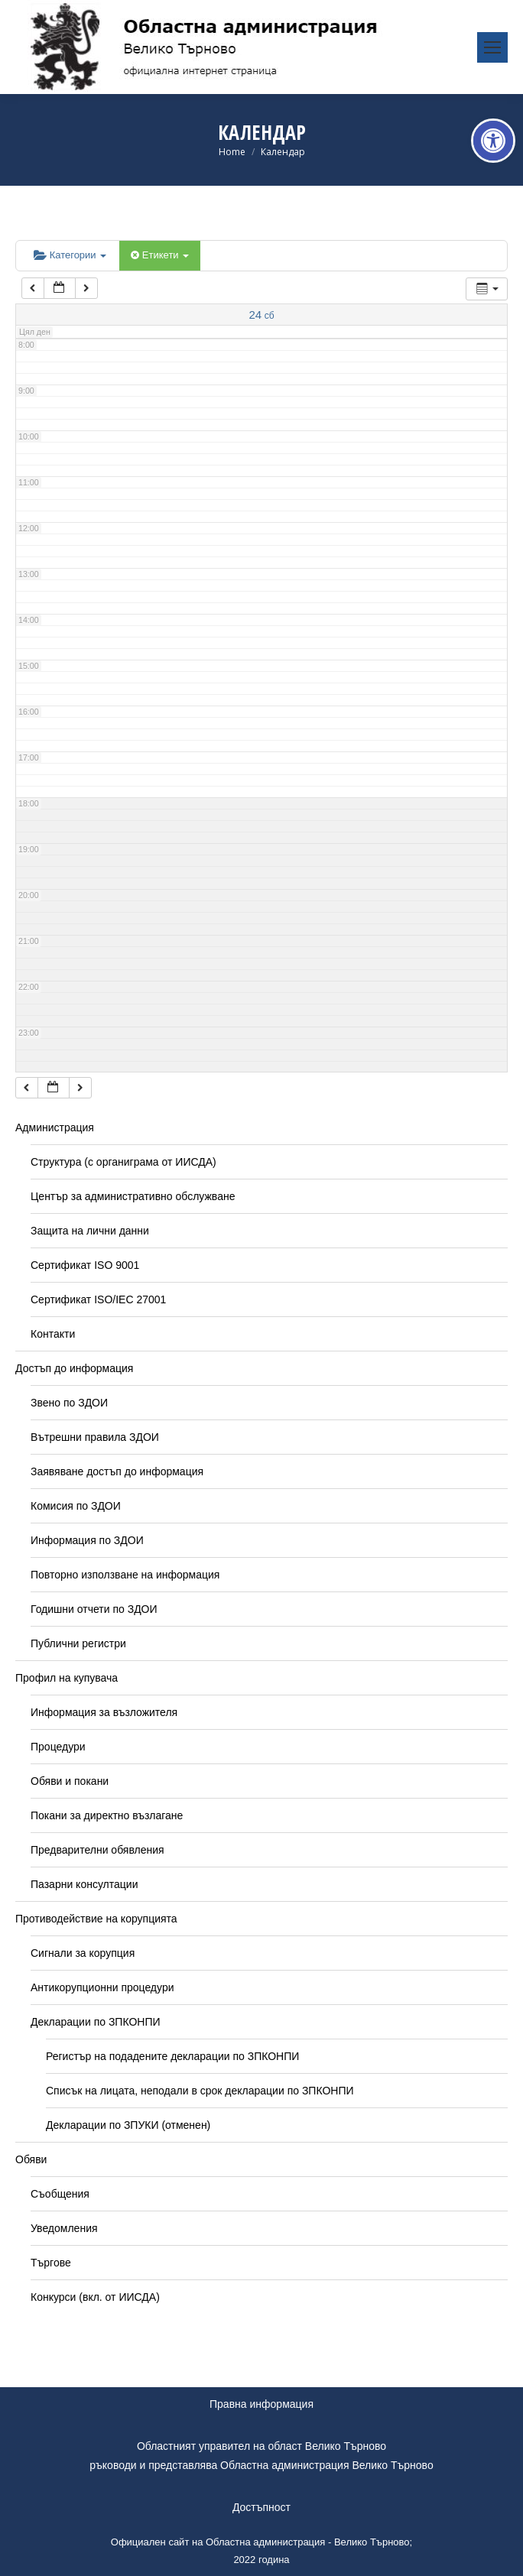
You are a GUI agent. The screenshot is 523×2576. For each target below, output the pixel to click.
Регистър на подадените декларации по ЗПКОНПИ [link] (172, 2056)
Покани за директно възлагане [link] (107, 1815)
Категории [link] (70, 255)
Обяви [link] (31, 2159)
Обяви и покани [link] (70, 1781)
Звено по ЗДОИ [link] (69, 1403)
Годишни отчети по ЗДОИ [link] (94, 1609)
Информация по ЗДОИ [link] (87, 1540)
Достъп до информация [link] (74, 1368)
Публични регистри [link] (78, 1643)
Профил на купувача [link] (66, 1678)
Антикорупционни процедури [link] (102, 1987)
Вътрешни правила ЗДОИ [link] (95, 1437)
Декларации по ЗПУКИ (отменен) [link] (128, 2125)
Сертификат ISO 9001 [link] (85, 1265)
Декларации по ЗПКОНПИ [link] (96, 2022)
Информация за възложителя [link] (104, 1712)
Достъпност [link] (261, 2507)
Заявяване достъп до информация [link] (117, 1471)
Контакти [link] (53, 1334)
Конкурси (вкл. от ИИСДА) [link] (95, 2297)
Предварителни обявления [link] (97, 1850)
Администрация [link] (54, 1127)
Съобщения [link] (60, 2194)
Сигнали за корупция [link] (83, 1953)
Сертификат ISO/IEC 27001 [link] (98, 1299)
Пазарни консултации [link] (84, 1884)
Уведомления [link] (64, 2228)
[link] (493, 141)
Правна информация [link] (261, 2404)
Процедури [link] (58, 1747)
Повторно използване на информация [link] (125, 1575)
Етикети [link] (160, 255)
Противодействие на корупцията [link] (96, 1919)
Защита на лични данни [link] (90, 1231)
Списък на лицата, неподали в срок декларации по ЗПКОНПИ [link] (200, 2090)
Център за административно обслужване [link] (133, 1196)
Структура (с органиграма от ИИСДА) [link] (123, 1162)
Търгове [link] (51, 2262)
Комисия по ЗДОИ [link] (76, 1506)
